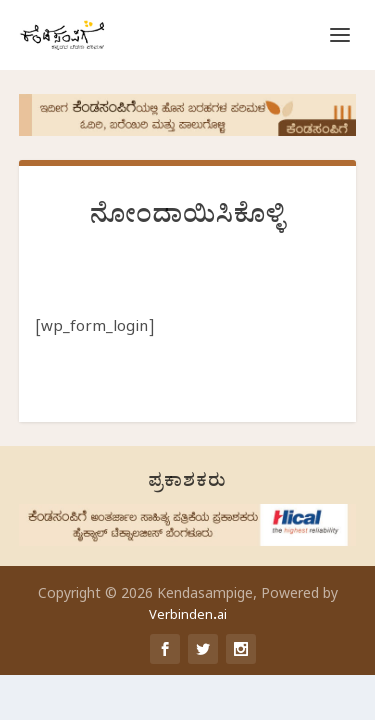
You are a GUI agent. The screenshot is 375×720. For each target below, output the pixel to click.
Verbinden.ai (188, 617)
